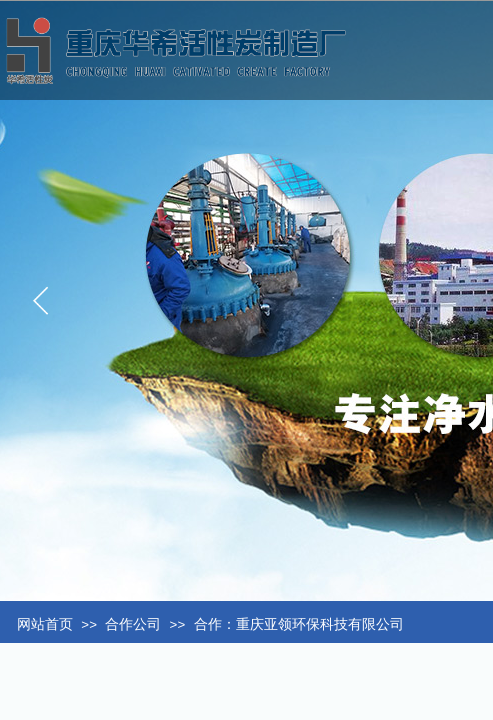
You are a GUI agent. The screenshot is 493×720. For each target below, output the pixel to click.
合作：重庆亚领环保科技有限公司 (299, 624)
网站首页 (45, 624)
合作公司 (133, 624)
